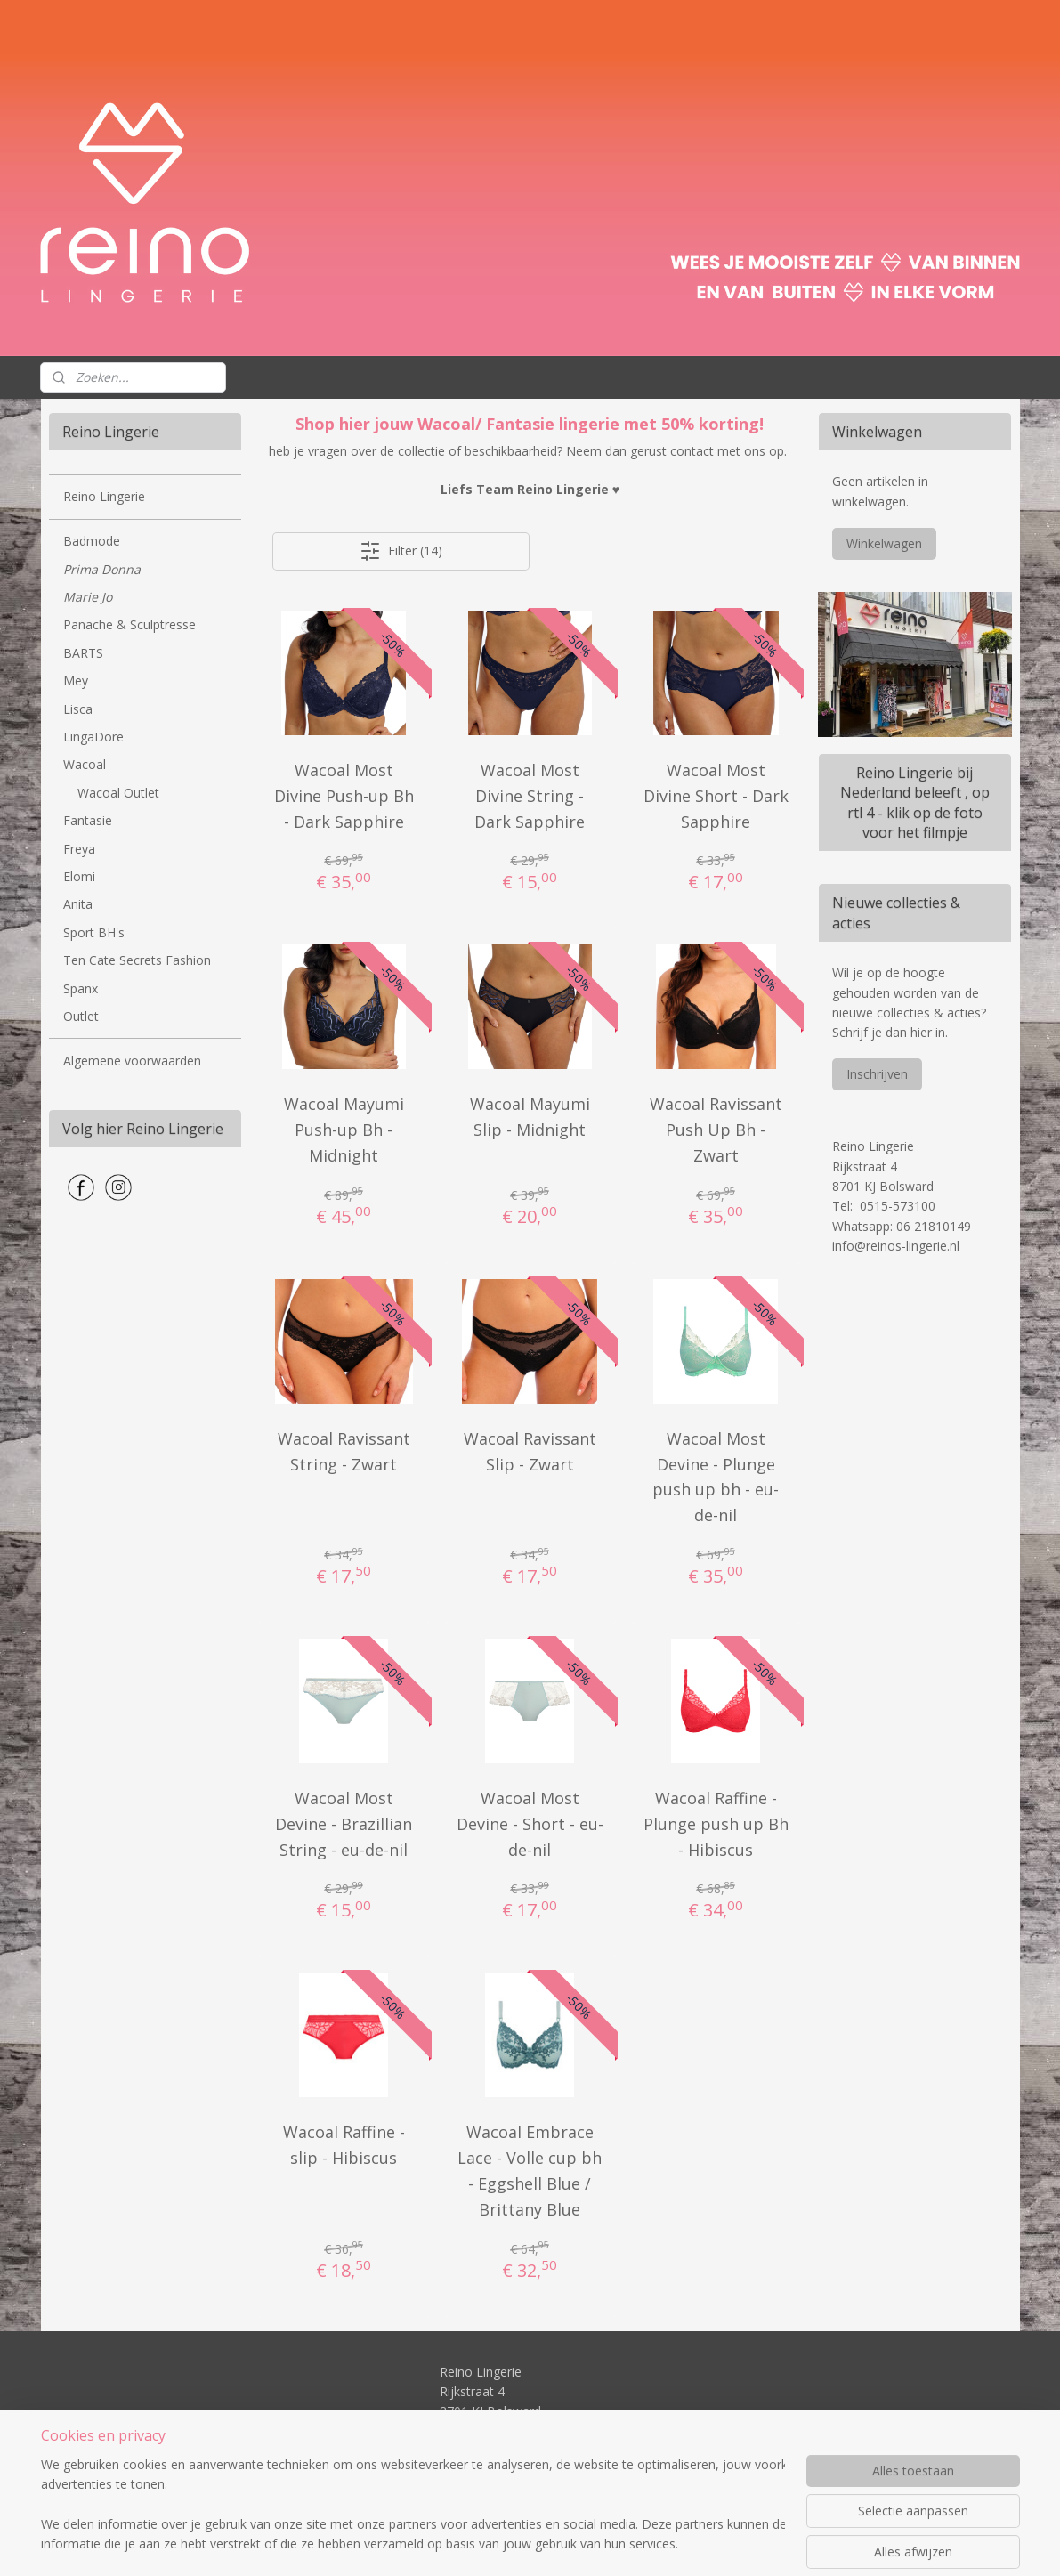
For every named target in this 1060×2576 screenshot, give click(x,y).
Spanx (80, 988)
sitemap (464, 2543)
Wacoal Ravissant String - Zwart (344, 1451)
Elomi (79, 876)
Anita (78, 903)
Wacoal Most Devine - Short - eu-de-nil (530, 1823)
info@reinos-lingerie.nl (895, 1245)
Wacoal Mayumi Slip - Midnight (530, 1116)
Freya (79, 848)
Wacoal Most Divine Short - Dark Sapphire (716, 795)
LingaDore (93, 736)
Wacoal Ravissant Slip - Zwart (530, 1451)
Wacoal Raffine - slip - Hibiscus (344, 2144)
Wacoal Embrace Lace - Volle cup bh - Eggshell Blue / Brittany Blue (529, 2170)
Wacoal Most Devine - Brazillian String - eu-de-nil (343, 1823)
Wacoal (84, 764)
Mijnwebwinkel (725, 2543)
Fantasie (87, 820)
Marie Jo (87, 596)
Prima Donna (102, 569)
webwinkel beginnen (569, 2543)
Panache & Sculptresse (129, 624)
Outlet (81, 1016)
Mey (75, 680)
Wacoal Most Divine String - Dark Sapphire (529, 795)
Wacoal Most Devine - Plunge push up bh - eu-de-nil (715, 1477)
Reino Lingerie (104, 496)
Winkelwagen (884, 543)
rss (501, 2543)
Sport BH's (94, 932)
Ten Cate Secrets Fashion (137, 960)
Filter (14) (401, 551)
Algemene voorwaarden (132, 1060)
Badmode (91, 540)
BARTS (83, 652)
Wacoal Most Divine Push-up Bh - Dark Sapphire (344, 795)
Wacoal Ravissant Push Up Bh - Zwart (716, 1129)
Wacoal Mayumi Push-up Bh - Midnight (344, 1129)
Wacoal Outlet (118, 792)
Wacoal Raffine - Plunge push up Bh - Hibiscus (716, 1823)
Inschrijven (877, 1073)
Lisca (78, 709)
